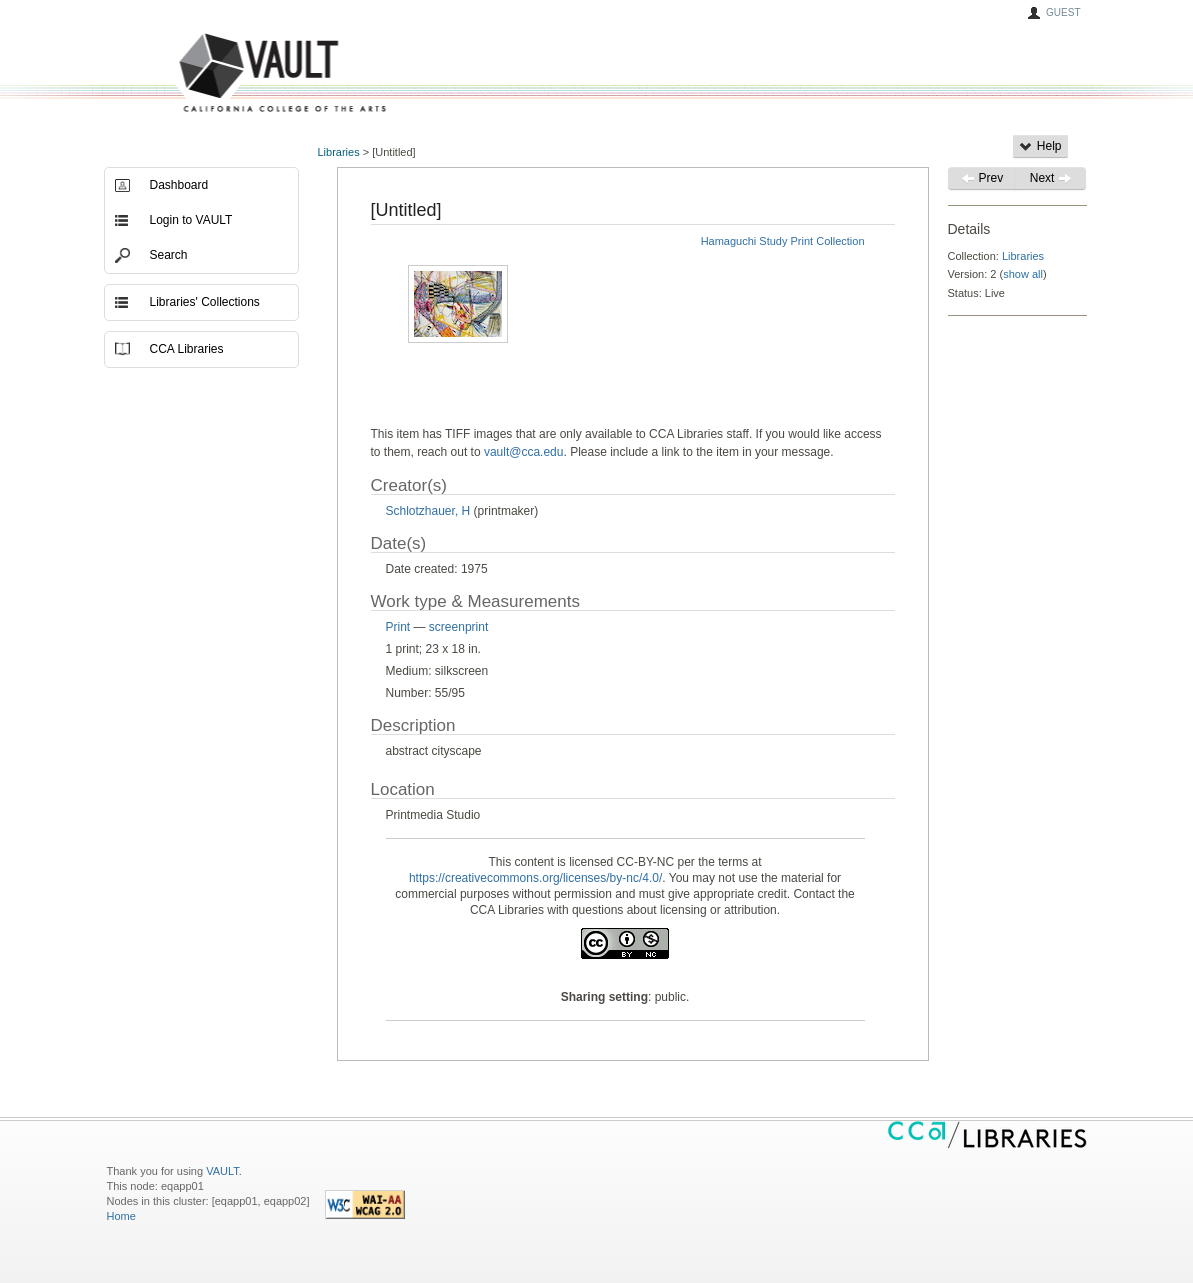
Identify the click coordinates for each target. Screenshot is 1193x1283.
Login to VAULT (191, 220)
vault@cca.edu (524, 452)
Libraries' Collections (205, 302)
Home (121, 1216)
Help (1040, 146)
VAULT (207, 73)
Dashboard (179, 185)
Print (398, 627)
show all (1023, 274)
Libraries (339, 152)
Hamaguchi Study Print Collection (783, 241)
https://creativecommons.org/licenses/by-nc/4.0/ (535, 878)
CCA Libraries (187, 349)
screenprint (458, 627)
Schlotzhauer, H (428, 511)
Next (1051, 178)
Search (169, 255)
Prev (982, 178)
